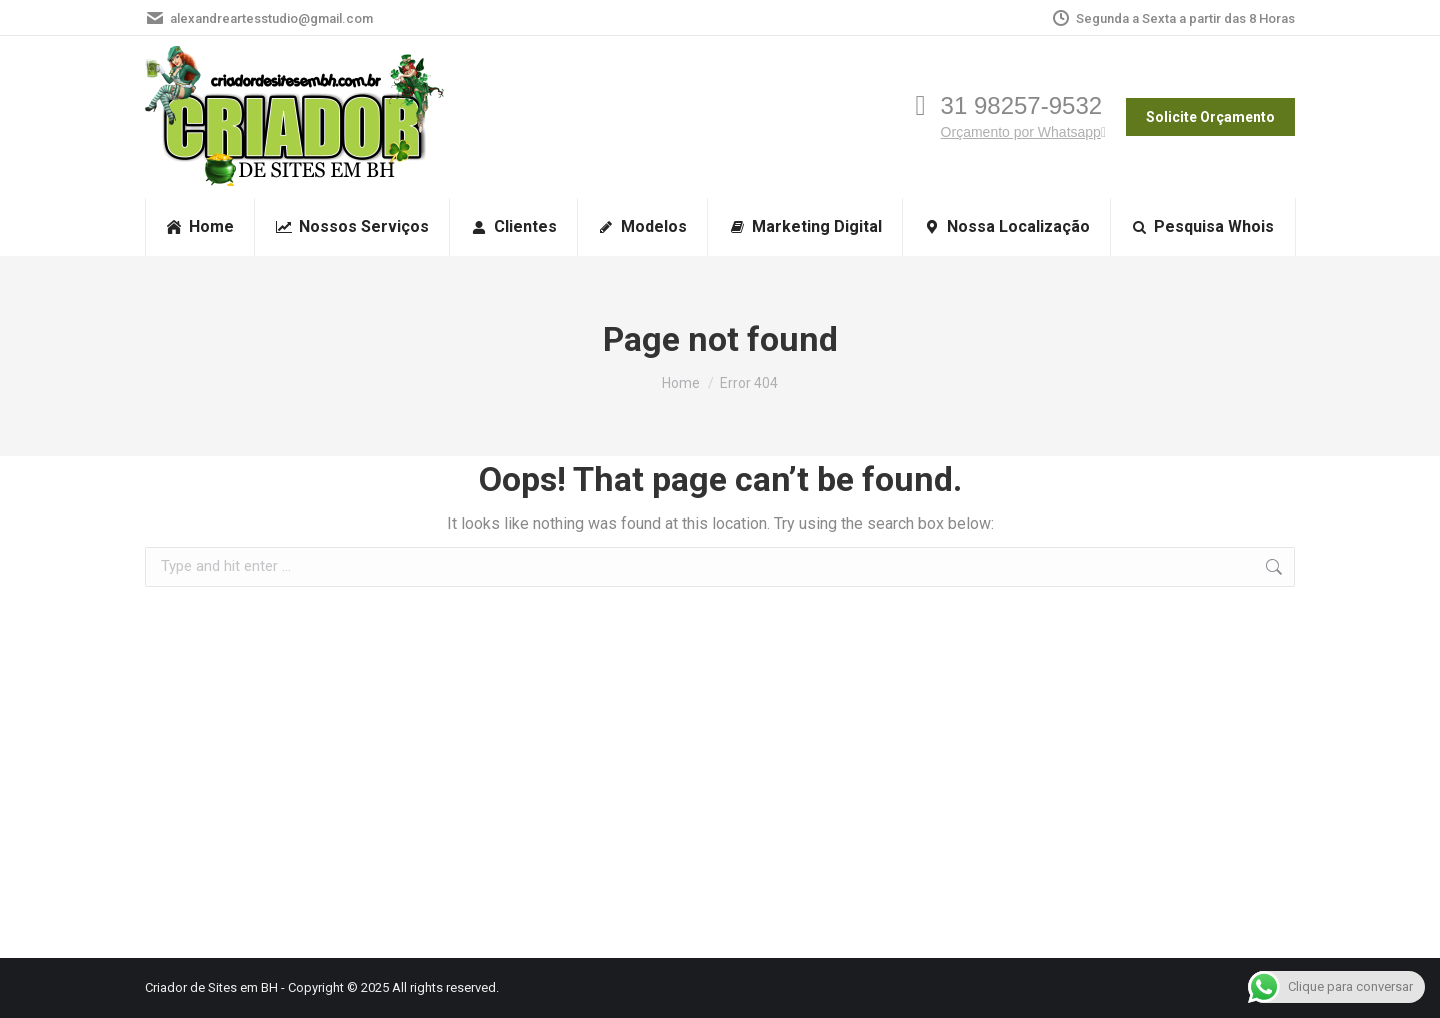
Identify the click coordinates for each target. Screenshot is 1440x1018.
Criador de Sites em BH (211, 987)
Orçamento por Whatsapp (1023, 132)
